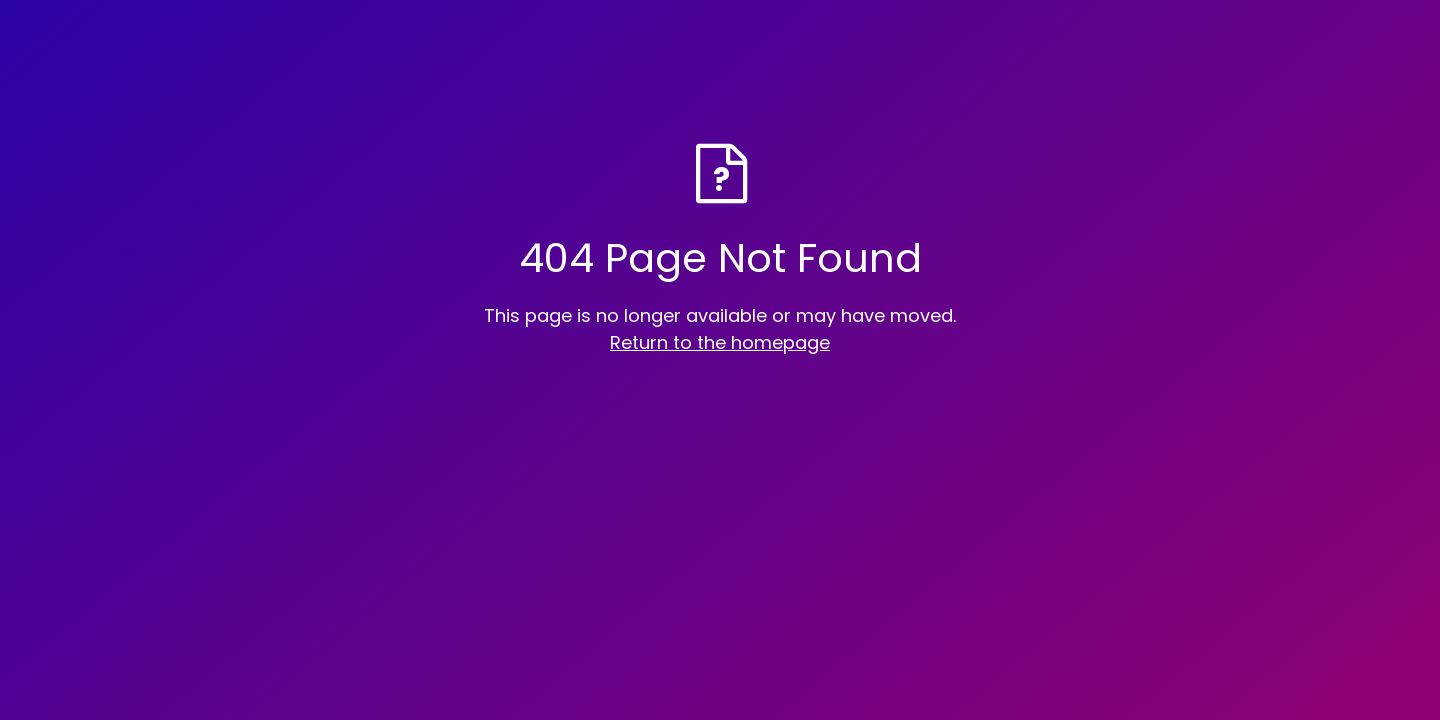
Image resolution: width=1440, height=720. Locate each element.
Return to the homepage (720, 342)
